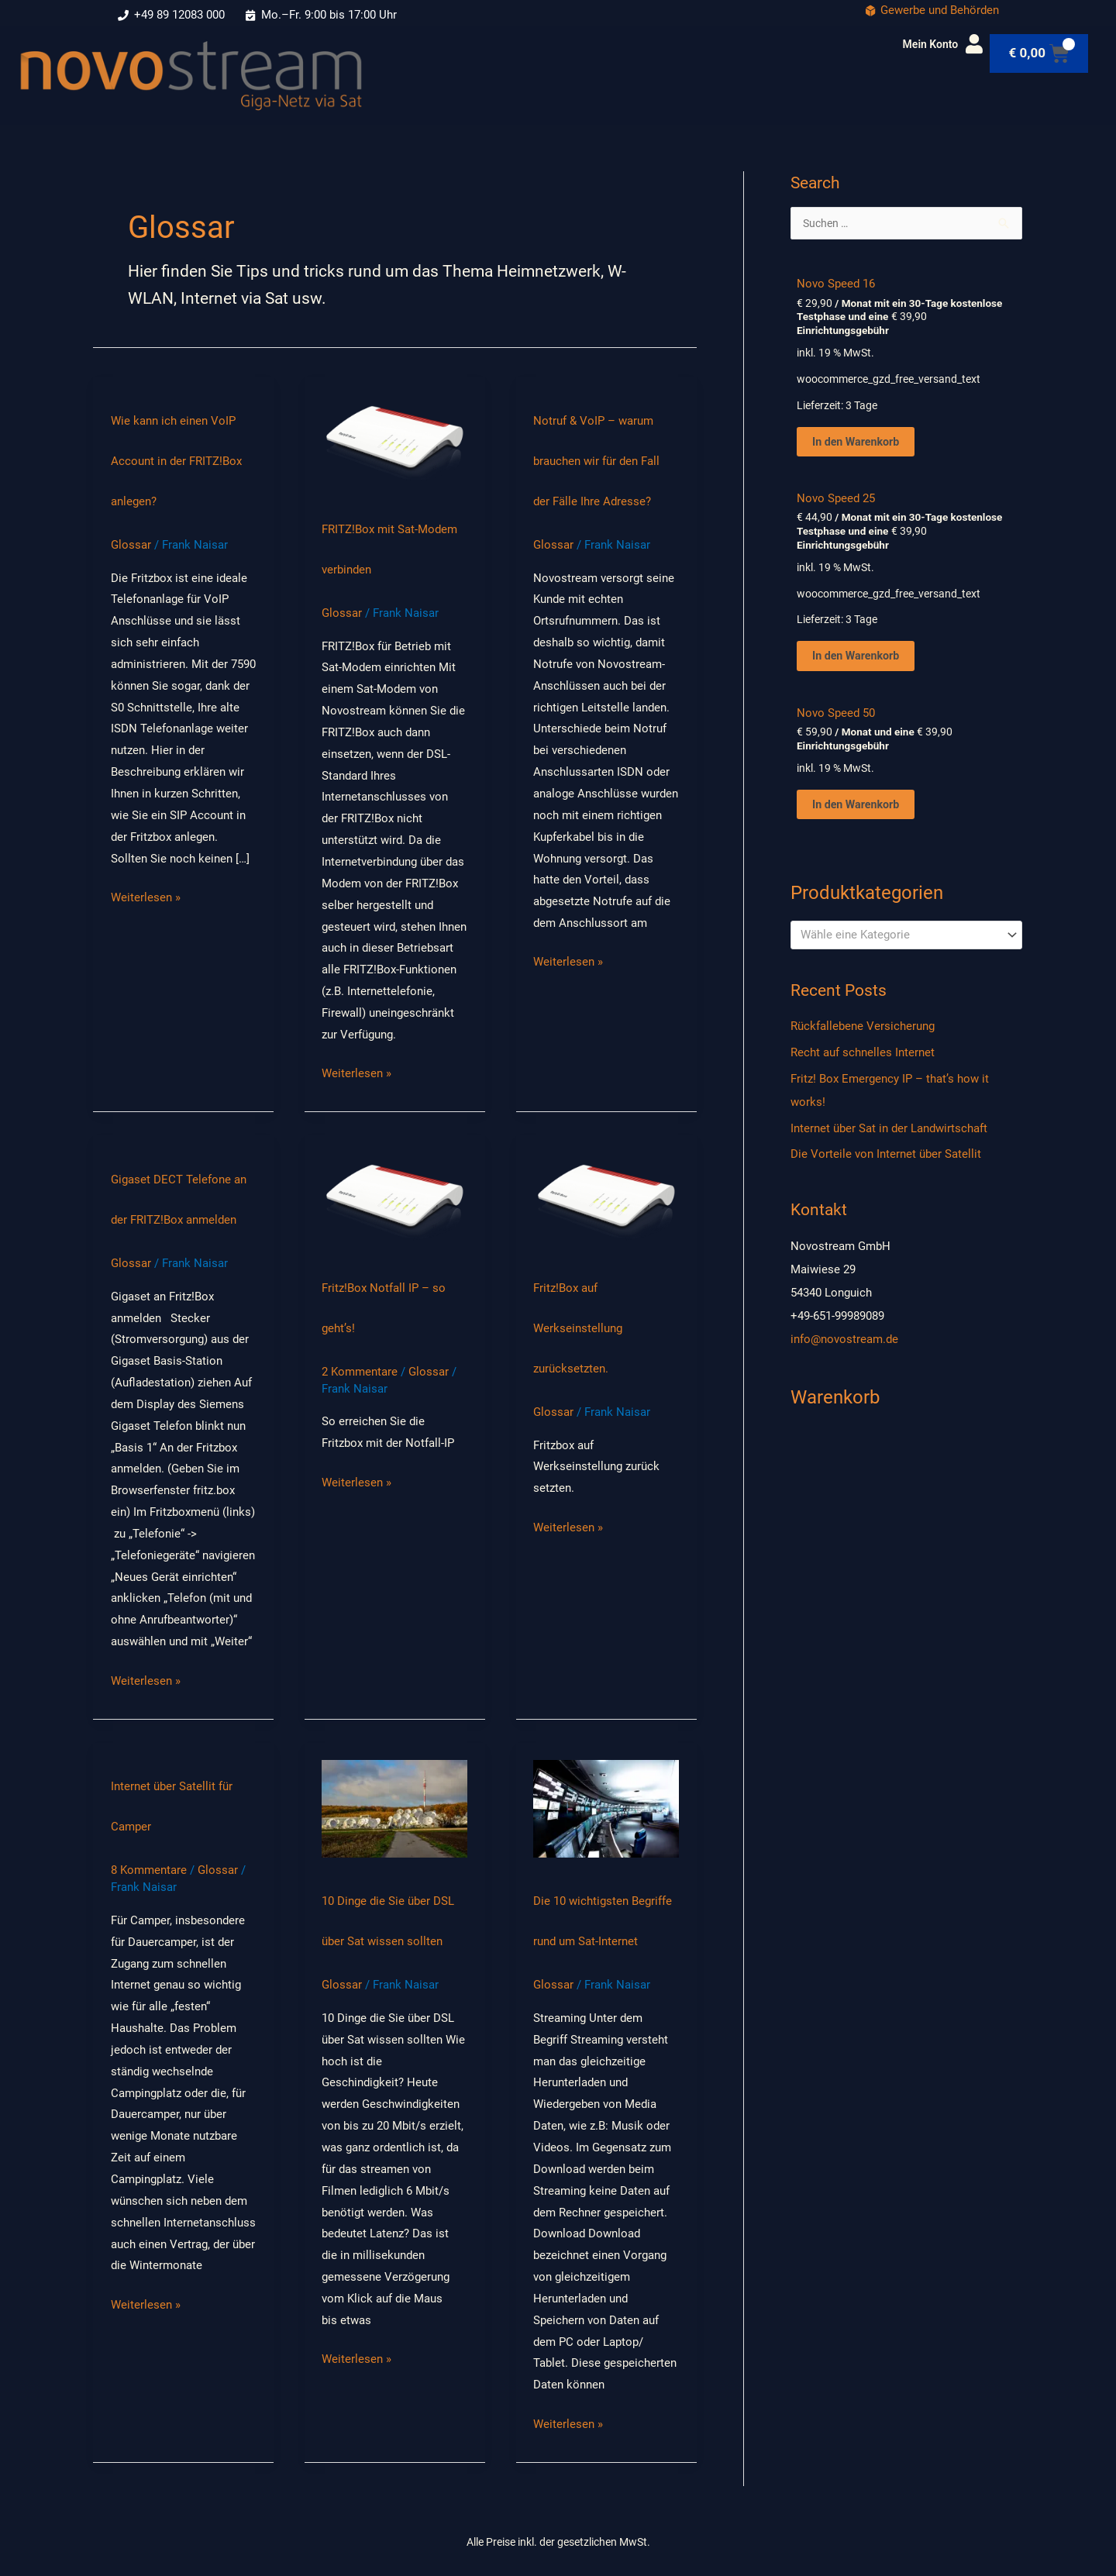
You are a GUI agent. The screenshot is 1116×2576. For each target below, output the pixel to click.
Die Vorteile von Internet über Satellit (885, 1160)
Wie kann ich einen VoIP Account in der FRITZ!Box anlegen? (176, 461)
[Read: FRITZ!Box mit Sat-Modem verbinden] (394, 439)
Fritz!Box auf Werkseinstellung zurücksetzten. (577, 1328)
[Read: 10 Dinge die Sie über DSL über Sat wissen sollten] (394, 1808)
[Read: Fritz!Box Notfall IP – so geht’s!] (394, 1198)
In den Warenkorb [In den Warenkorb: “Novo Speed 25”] (858, 659)
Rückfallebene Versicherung (862, 1032)
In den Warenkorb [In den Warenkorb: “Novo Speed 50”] (858, 809)
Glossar (131, 545)
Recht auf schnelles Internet (862, 1059)
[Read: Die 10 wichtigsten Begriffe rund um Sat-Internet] (606, 1808)
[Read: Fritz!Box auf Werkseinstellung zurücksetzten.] (606, 1198)
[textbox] (899, 941)
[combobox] (906, 940)
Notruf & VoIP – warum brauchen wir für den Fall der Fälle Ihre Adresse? (596, 461)
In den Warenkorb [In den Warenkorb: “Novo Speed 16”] (858, 443)
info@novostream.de (844, 1345)
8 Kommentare (149, 1870)
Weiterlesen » (146, 895)
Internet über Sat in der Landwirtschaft (888, 1134)
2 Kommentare (360, 1372)
